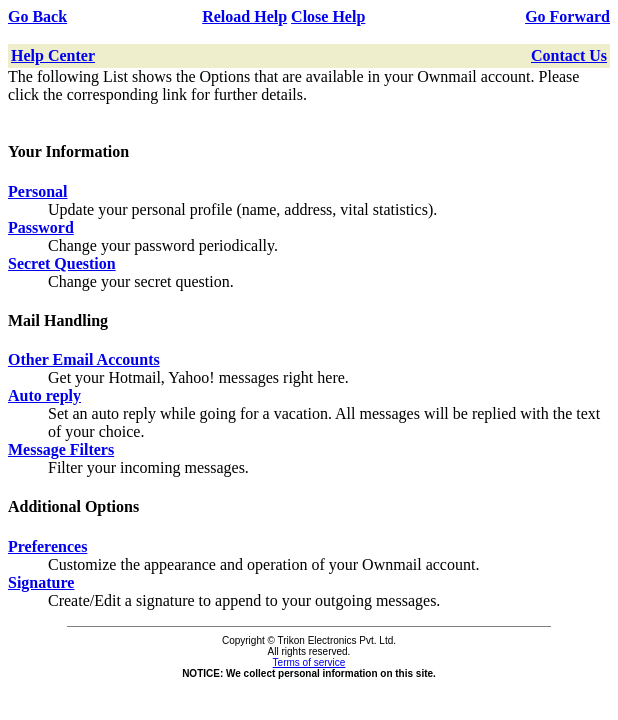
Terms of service (309, 662)
